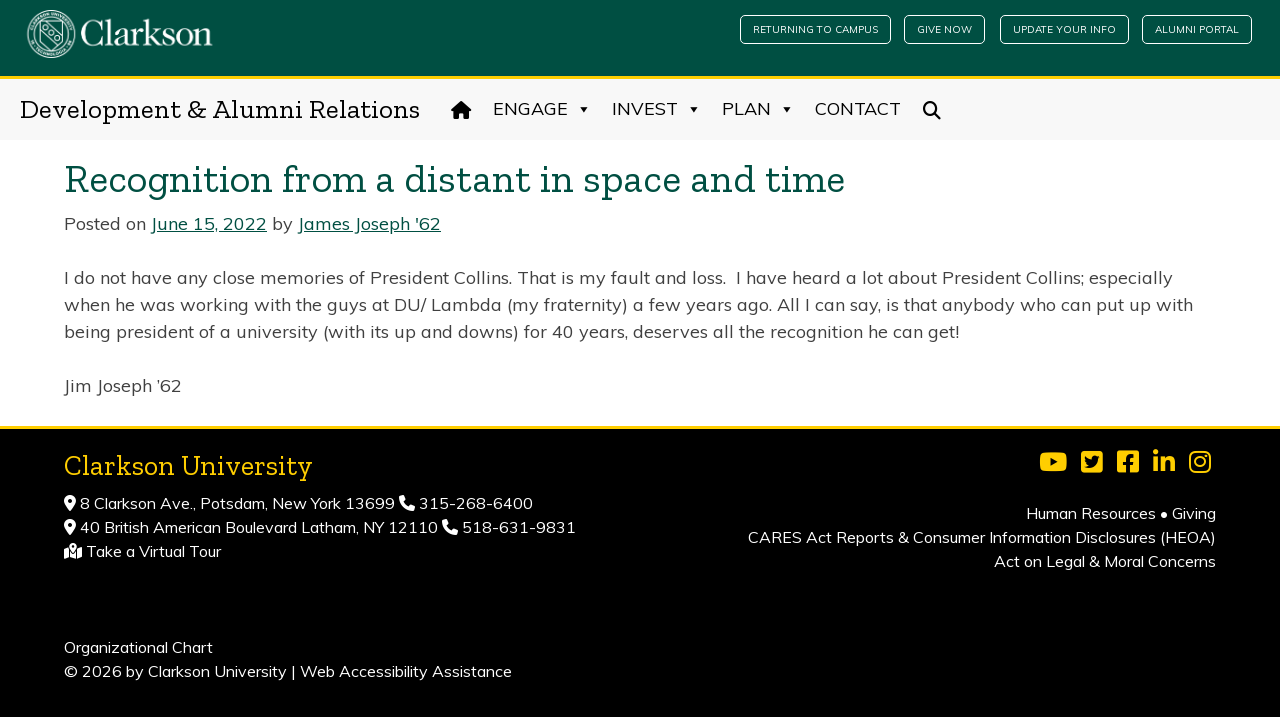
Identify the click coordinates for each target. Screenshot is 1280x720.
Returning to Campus (815, 29)
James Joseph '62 (369, 223)
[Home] (461, 109)
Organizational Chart (138, 647)
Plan (758, 109)
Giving (1194, 513)
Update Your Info (1064, 29)
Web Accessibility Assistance (406, 671)
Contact (858, 108)
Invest (657, 109)
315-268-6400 (474, 503)
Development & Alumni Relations (220, 109)
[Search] (932, 109)
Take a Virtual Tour (153, 551)
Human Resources (1091, 513)
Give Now (944, 29)
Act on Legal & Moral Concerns (1105, 561)
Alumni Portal (1197, 29)
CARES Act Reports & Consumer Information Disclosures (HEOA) (982, 537)
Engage (542, 109)
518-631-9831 (517, 527)
